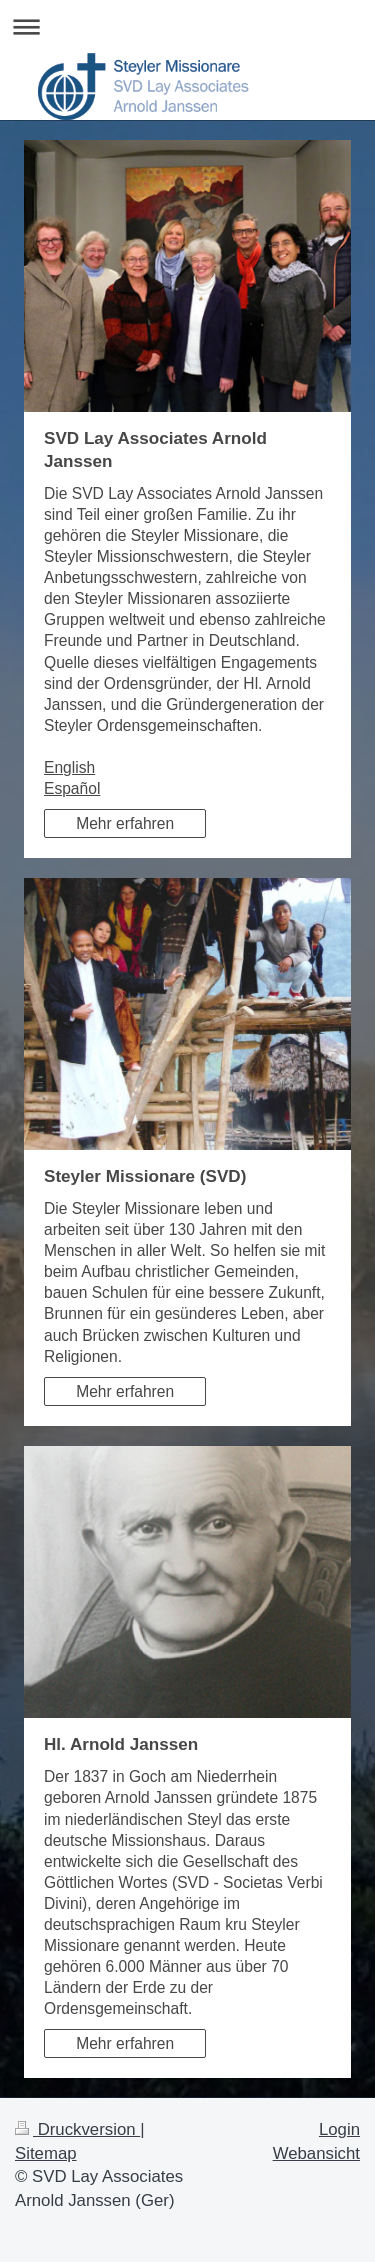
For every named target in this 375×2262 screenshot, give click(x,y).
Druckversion (77, 2129)
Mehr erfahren (125, 823)
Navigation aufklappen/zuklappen (187, 26)
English (69, 767)
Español (72, 788)
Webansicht (316, 2153)
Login (339, 2129)
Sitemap (46, 2153)
